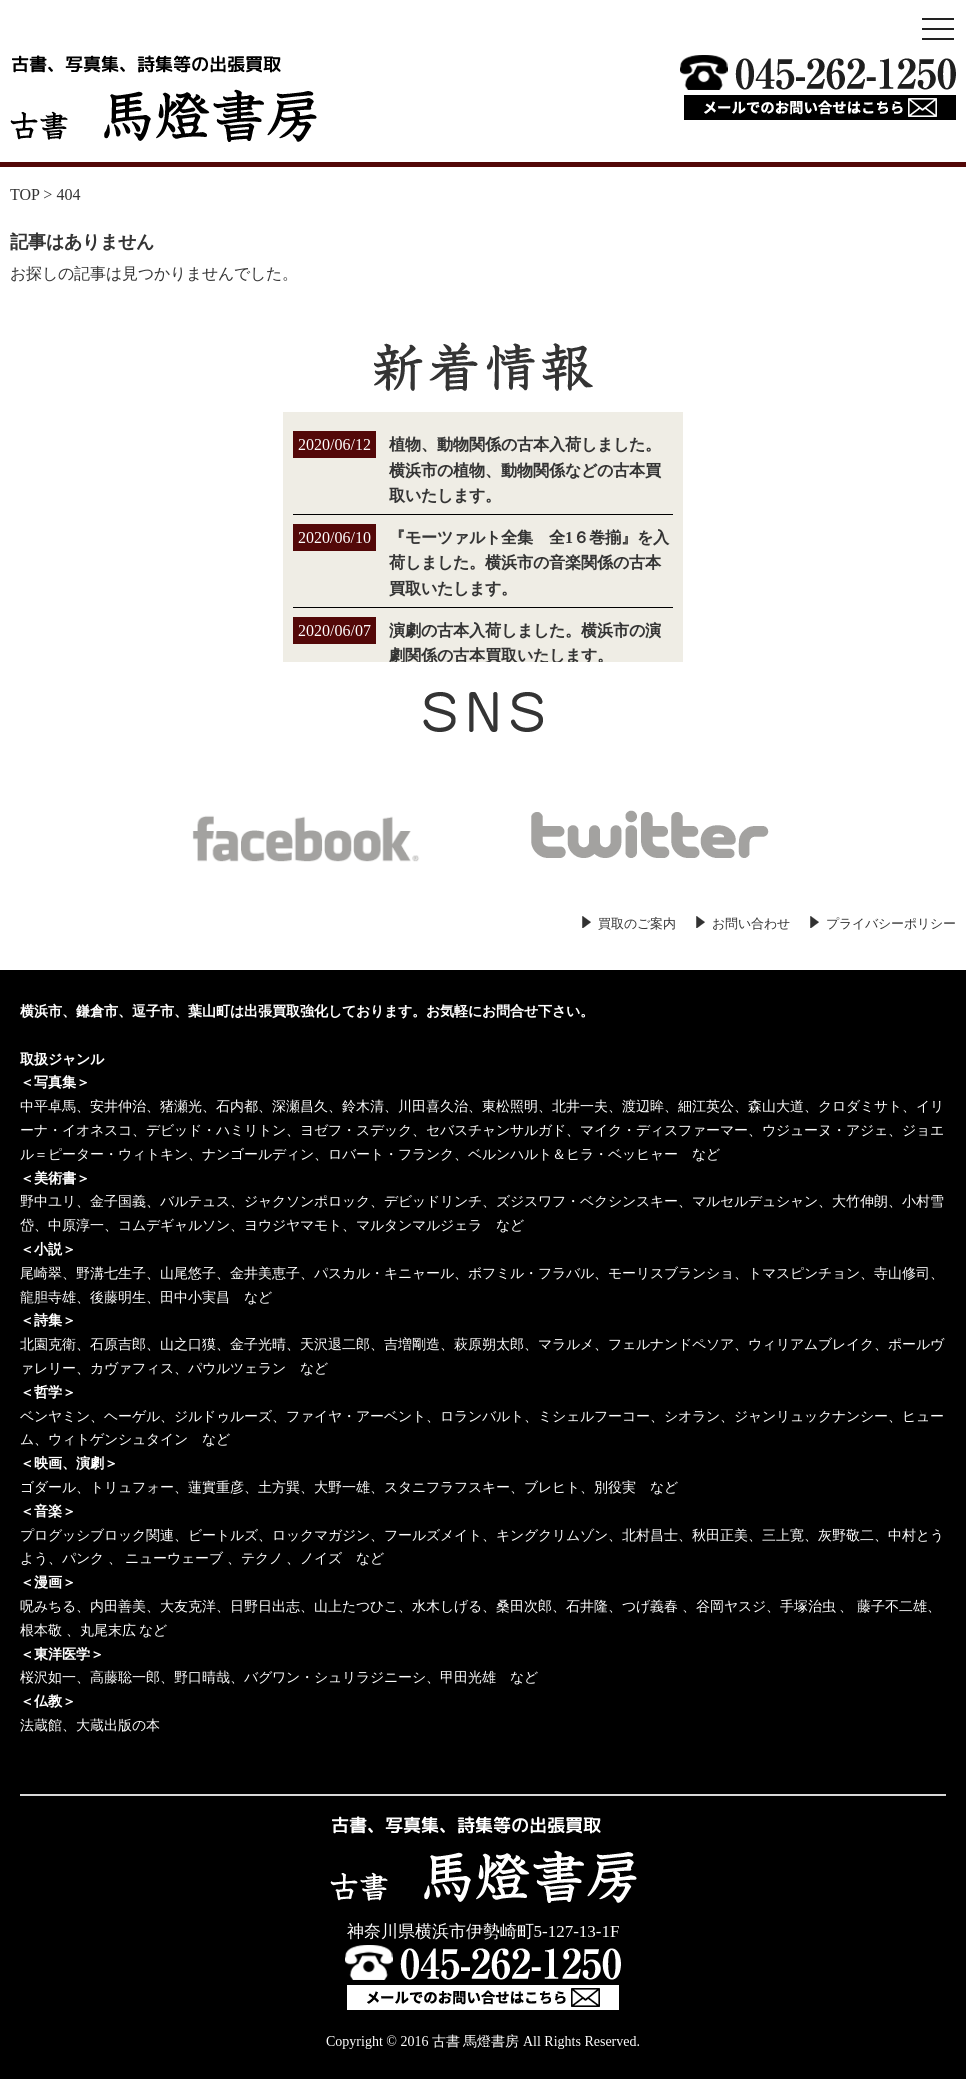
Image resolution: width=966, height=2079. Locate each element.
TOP (24, 194)
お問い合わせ (751, 923)
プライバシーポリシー (891, 923)
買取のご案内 (637, 923)
